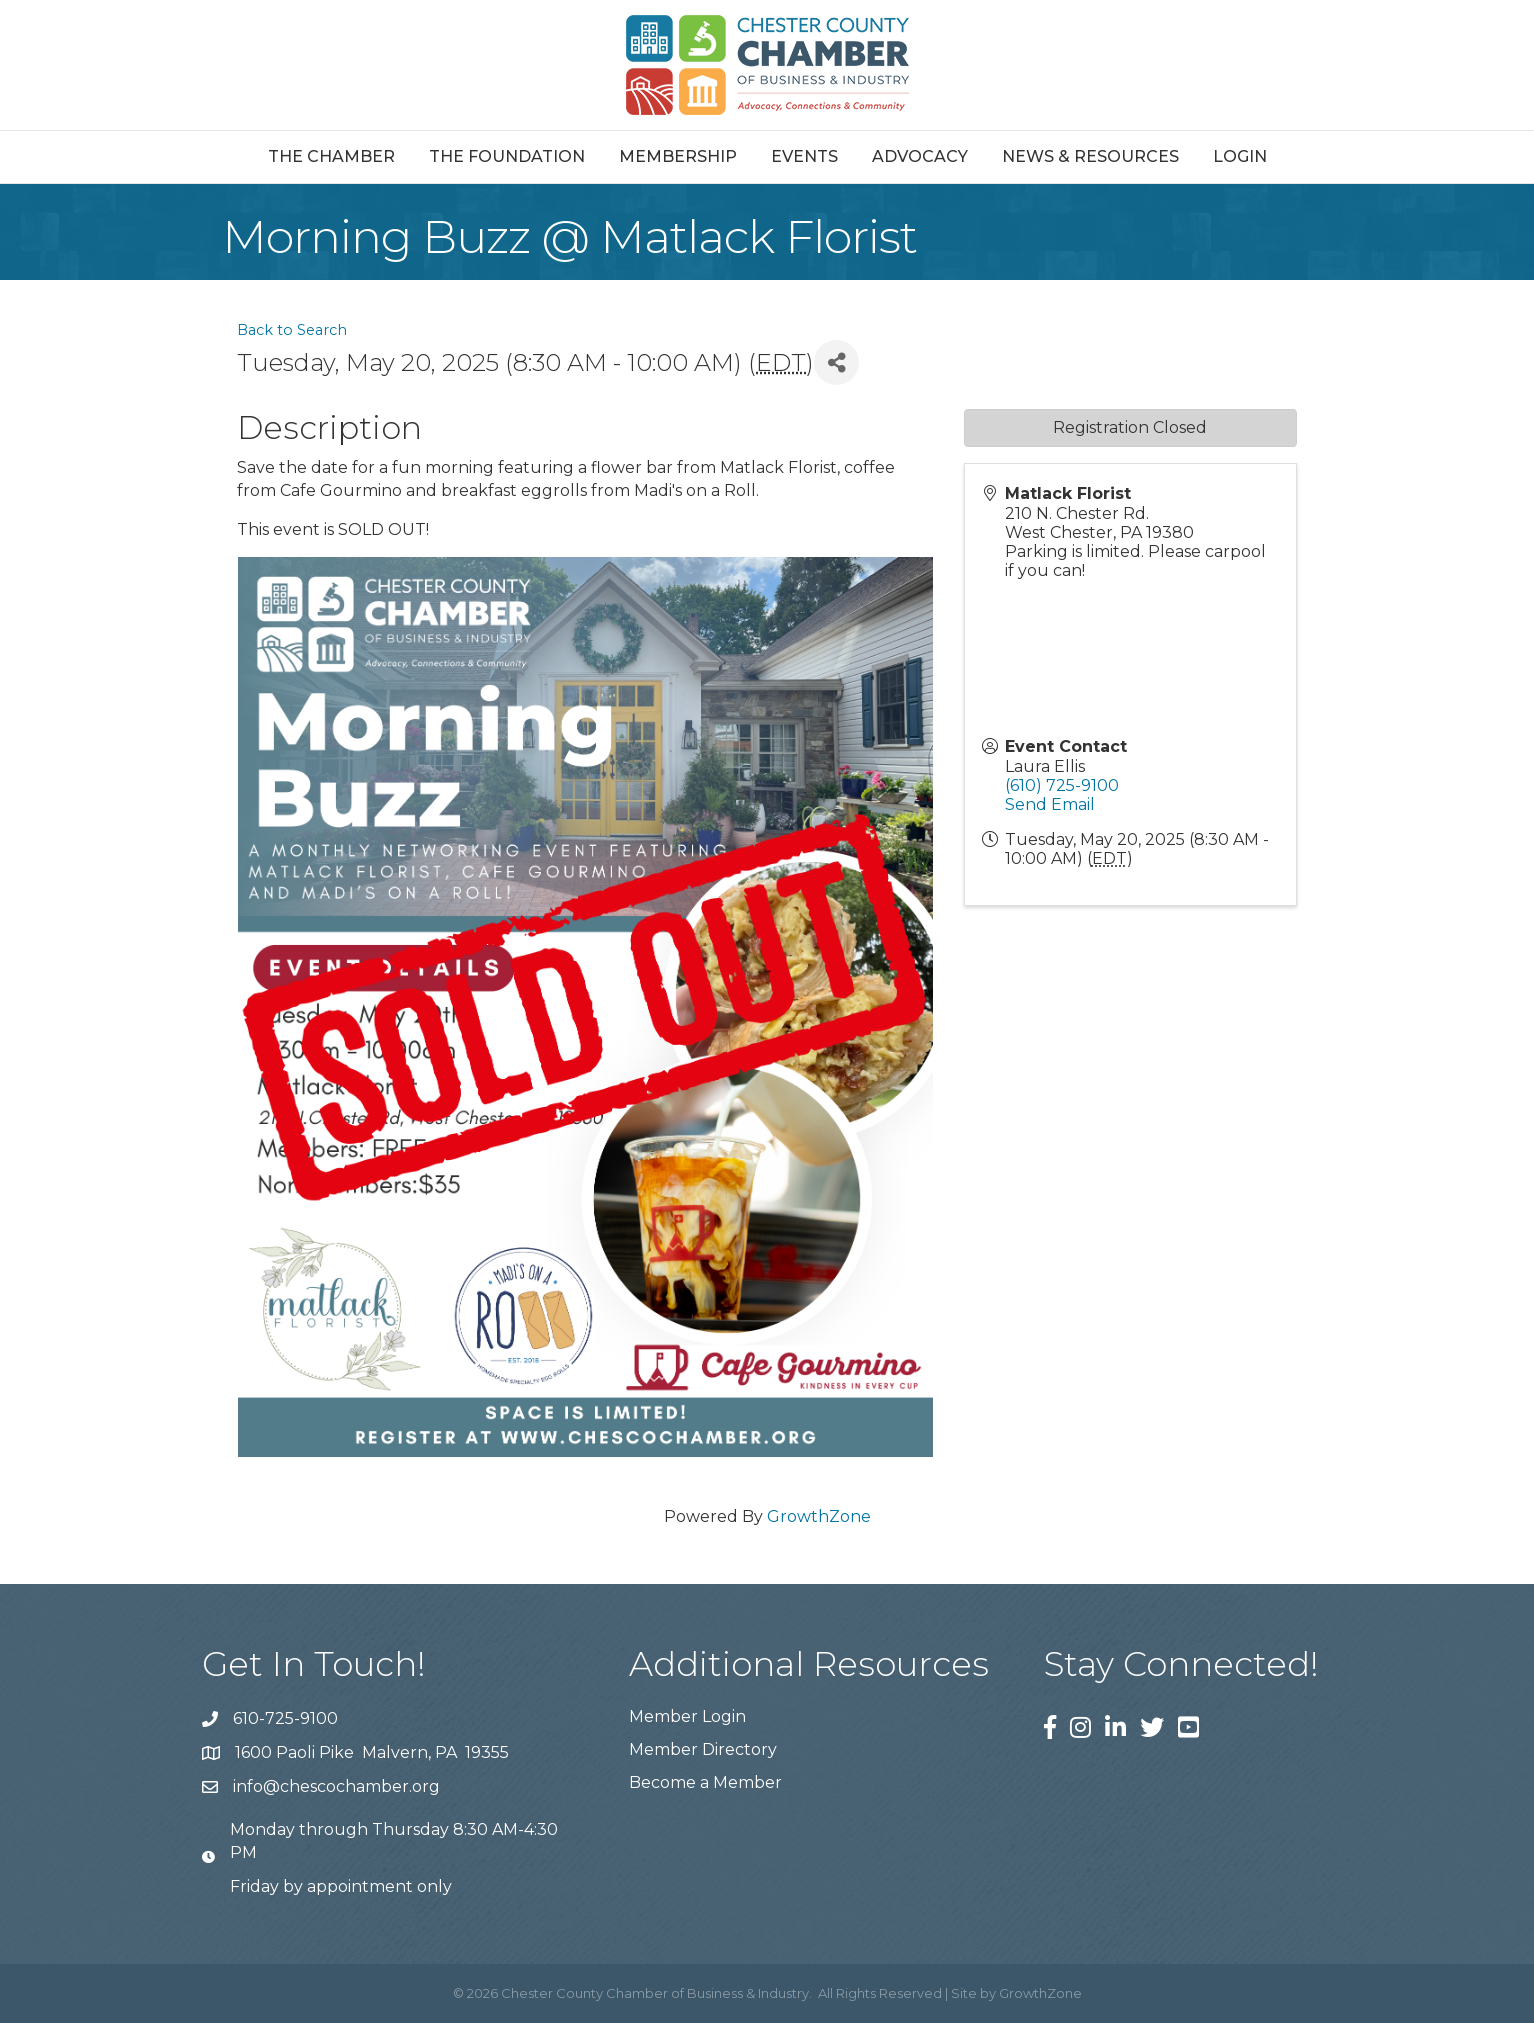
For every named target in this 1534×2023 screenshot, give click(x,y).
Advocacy (920, 156)
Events (804, 156)
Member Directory (703, 1749)
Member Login (687, 1716)
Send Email (1050, 804)
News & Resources (1090, 156)
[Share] (836, 362)
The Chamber (331, 156)
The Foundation (507, 156)
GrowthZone (819, 1516)
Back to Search (292, 330)
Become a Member (705, 1782)
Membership (678, 156)
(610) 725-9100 (1062, 785)
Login (1240, 156)
